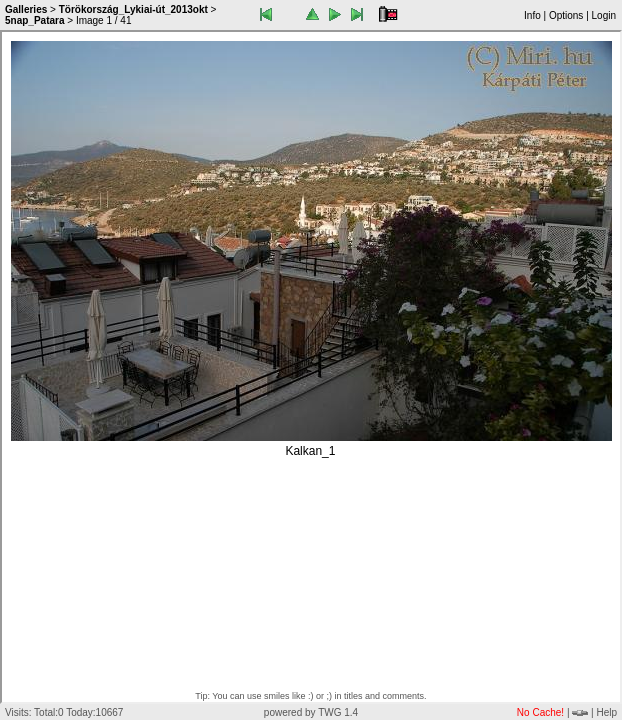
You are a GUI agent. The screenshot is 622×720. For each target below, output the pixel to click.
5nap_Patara (34, 20)
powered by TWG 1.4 (311, 712)
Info (532, 15)
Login (604, 15)
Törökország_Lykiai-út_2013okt (133, 9)
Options (566, 15)
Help (606, 712)
